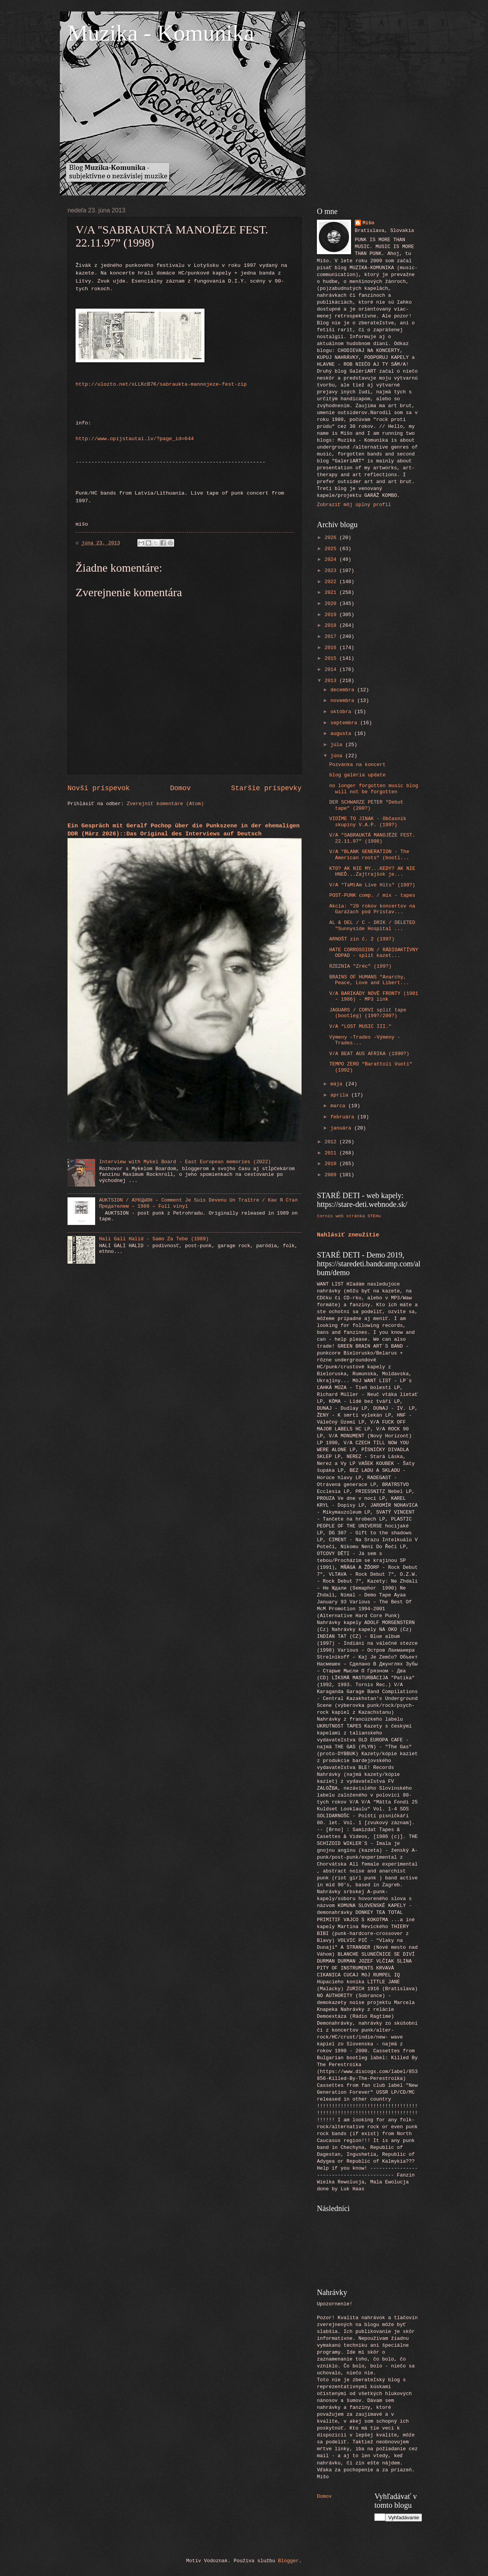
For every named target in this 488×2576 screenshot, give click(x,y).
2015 (332, 658)
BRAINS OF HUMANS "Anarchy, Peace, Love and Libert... (369, 980)
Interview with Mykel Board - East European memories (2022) (185, 1162)
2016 (332, 648)
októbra (342, 712)
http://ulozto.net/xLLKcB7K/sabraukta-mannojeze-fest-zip (161, 384)
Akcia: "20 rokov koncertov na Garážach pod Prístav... (372, 909)
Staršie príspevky (266, 788)
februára (343, 1117)
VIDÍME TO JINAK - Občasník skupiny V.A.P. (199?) (367, 821)
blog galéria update (357, 775)
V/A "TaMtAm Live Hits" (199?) (372, 885)
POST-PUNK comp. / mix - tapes (372, 895)
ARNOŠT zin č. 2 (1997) (361, 939)
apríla (340, 1095)
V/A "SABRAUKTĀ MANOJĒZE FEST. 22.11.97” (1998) (372, 838)
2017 (332, 636)
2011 (332, 1153)
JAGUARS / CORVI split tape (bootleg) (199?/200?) (367, 1013)
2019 (332, 615)
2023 (332, 571)
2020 (332, 604)
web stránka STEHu (358, 1215)
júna (337, 756)
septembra (345, 723)
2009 (332, 1175)
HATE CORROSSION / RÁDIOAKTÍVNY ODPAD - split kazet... (373, 952)
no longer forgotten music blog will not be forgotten (373, 788)
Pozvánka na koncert (357, 765)
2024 (332, 559)
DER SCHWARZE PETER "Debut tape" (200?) (366, 805)
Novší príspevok (99, 788)
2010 (332, 1164)
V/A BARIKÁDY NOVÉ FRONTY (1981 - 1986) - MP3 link (373, 996)
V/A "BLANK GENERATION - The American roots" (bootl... (369, 854)
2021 (332, 592)
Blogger (288, 2561)
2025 (332, 549)
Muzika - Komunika (161, 33)
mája (337, 1084)
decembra (343, 690)
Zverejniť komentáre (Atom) (165, 804)
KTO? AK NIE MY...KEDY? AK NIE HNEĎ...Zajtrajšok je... (372, 871)
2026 (332, 538)
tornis (325, 1215)
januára (342, 1128)
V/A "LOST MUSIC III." (360, 1026)
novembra (343, 701)
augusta (342, 733)
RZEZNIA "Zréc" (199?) (360, 966)
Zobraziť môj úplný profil (354, 505)
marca (339, 1106)
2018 (332, 625)
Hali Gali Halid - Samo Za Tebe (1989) (154, 1239)
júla (337, 745)
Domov (180, 788)
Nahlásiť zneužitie (348, 1234)
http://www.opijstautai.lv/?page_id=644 (135, 439)
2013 (332, 681)
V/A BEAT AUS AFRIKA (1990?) (369, 1054)
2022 (332, 582)
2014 (332, 669)
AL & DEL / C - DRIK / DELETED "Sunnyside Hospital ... (372, 925)
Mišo (368, 223)
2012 (332, 1142)
